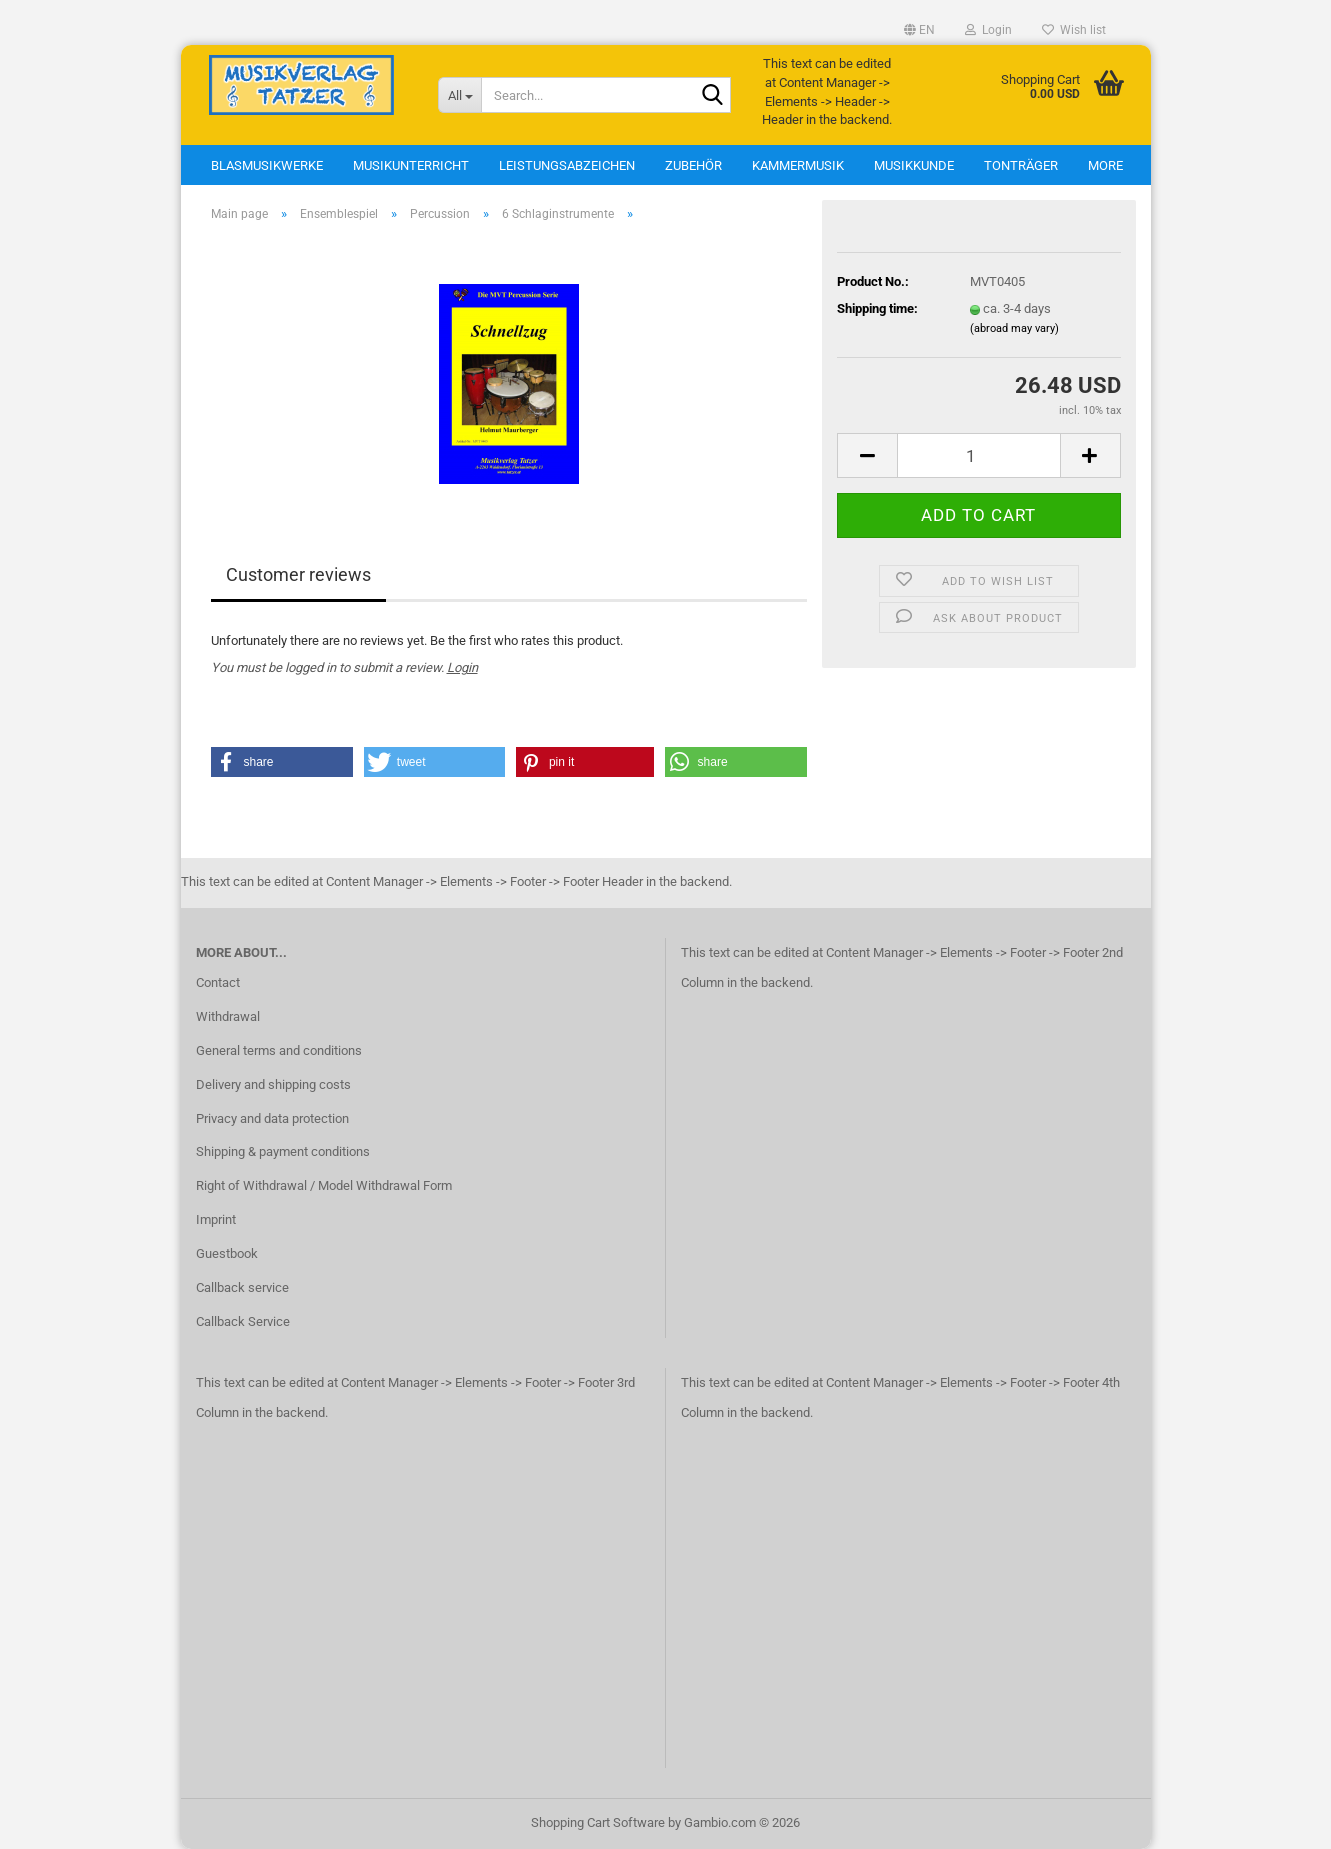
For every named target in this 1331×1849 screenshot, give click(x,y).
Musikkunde (914, 165)
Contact (218, 982)
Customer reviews (298, 574)
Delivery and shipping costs (273, 1084)
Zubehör (693, 165)
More (1105, 165)
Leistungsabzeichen (567, 165)
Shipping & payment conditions (283, 1151)
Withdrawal (228, 1016)
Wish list (1074, 30)
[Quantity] (978, 455)
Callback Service (243, 1321)
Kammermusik (798, 165)
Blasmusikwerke (267, 165)
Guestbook (227, 1253)
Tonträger (1021, 165)
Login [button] (988, 30)
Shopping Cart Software (598, 1822)
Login (462, 667)
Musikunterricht (411, 165)
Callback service (242, 1287)
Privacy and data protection (272, 1118)
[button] (919, 30)
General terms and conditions (279, 1050)
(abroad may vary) (1014, 328)
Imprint (216, 1219)
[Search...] (459, 95)
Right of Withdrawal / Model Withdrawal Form (324, 1185)
